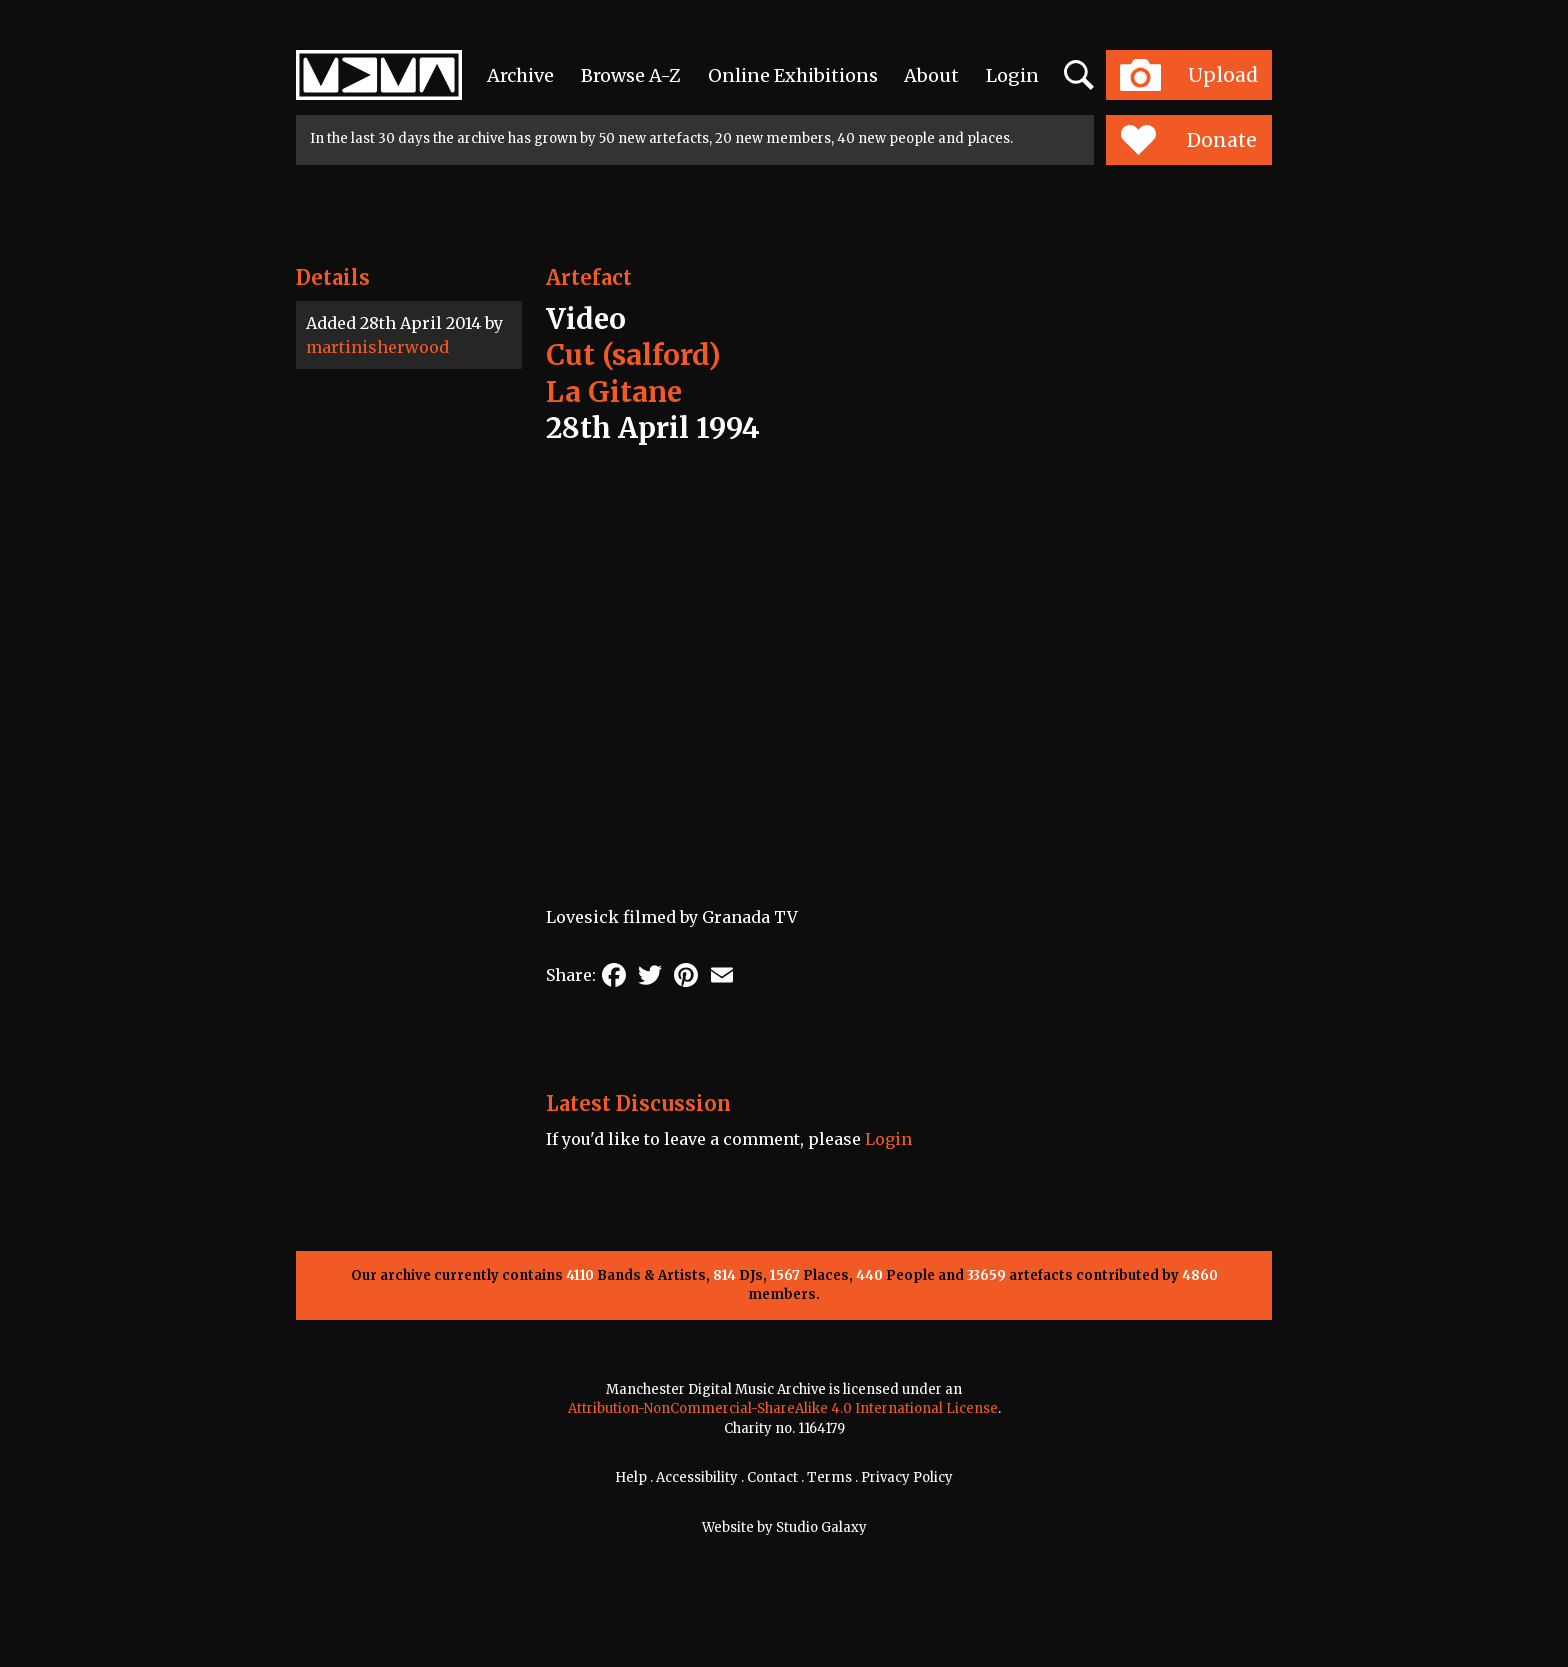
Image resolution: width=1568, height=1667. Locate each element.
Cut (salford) (633, 355)
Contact (772, 1477)
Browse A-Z (631, 75)
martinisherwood (377, 347)
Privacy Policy (907, 1477)
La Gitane (614, 392)
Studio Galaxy (821, 1527)
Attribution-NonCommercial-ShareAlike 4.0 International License (783, 1408)
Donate (1188, 140)
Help (631, 1477)
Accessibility (697, 1477)
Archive (520, 75)
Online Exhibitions (793, 75)
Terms (829, 1477)
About (931, 75)
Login (1012, 75)
